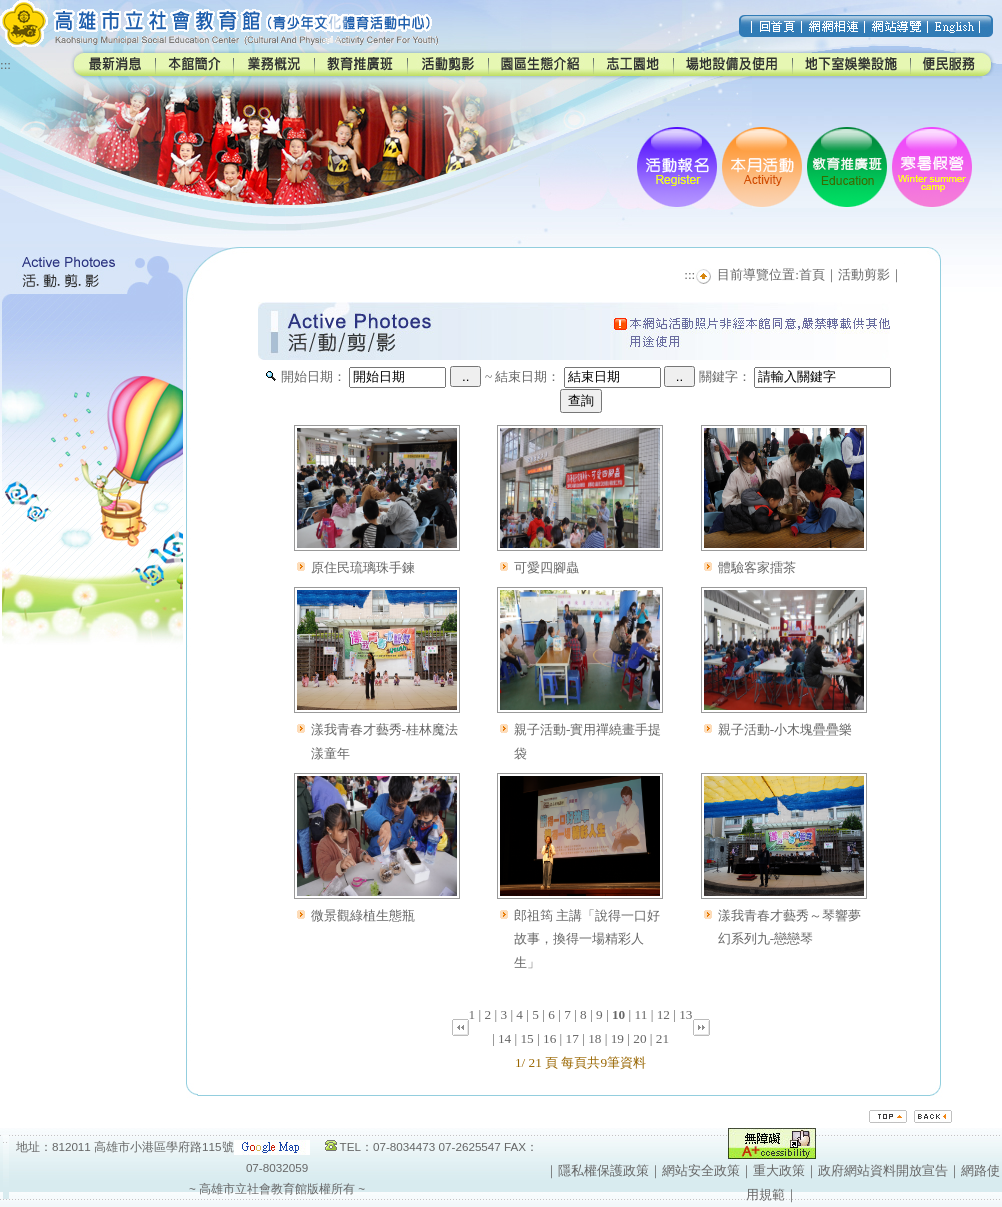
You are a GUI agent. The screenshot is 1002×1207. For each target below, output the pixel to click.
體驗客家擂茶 (757, 567)
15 (526, 1038)
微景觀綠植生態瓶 (363, 915)
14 (504, 1038)
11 (641, 1014)
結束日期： (527, 376)
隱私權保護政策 (603, 1170)
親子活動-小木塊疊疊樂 (785, 729)
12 (663, 1014)
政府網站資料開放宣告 (883, 1170)
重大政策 (779, 1170)
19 (617, 1038)
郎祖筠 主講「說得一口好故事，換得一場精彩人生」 (587, 939)
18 (594, 1038)
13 (685, 1014)
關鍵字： (725, 376)
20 (639, 1038)
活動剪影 (864, 274)
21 (662, 1038)
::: (5, 64)
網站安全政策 (701, 1170)
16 (549, 1038)
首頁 (812, 274)
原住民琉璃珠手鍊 (363, 567)
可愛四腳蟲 (546, 567)
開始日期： (313, 376)
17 (572, 1038)
